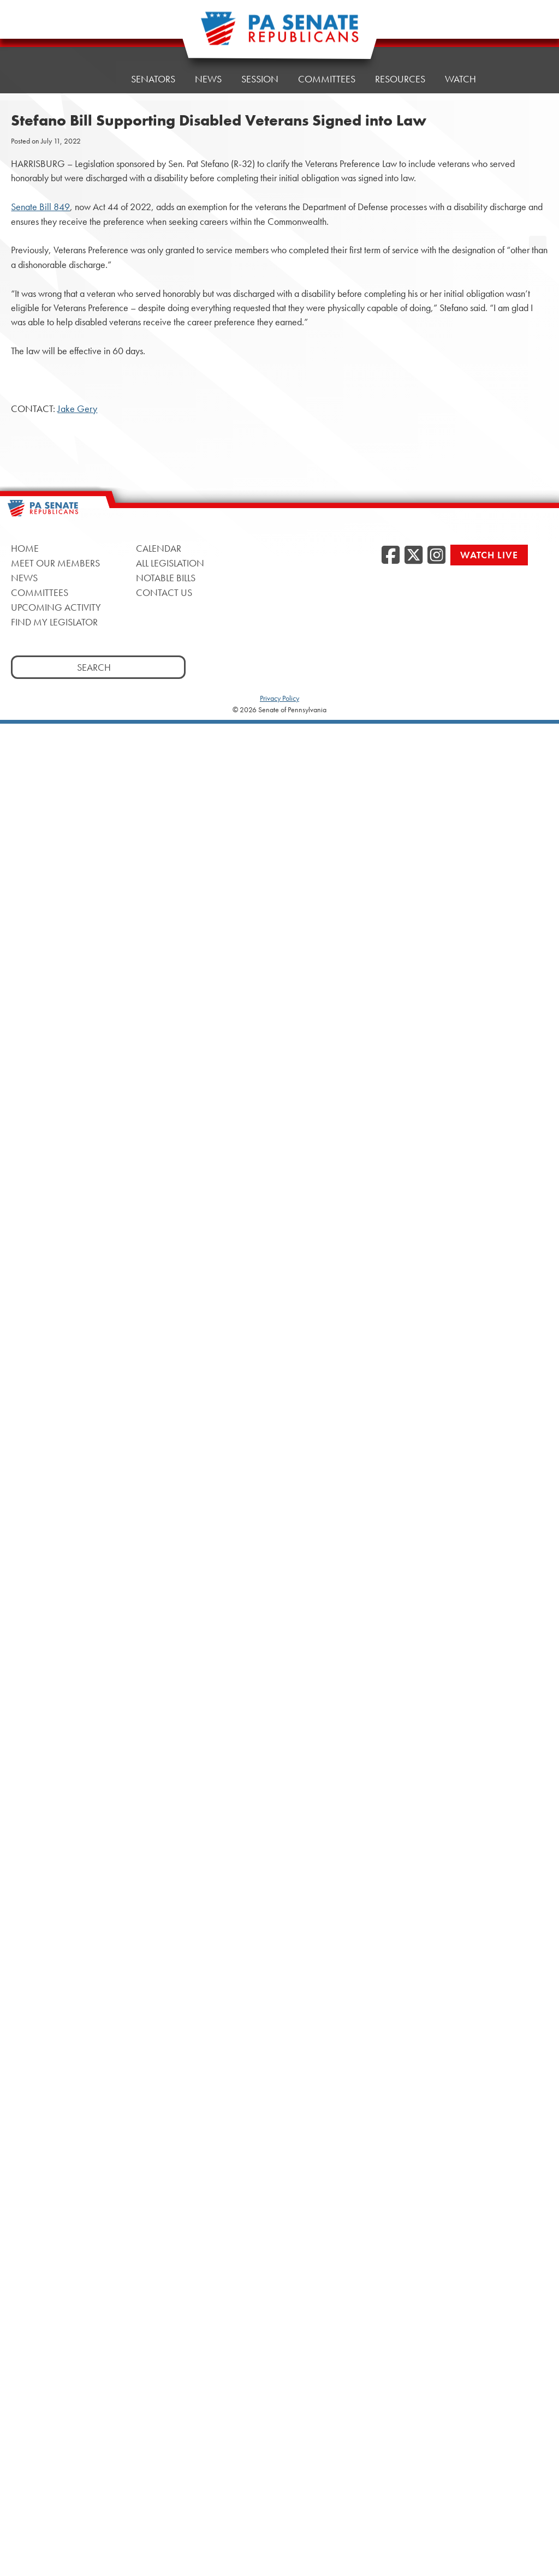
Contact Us (164, 592)
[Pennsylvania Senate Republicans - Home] (279, 34)
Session (259, 77)
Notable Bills (165, 577)
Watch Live (489, 554)
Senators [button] (153, 79)
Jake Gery (77, 409)
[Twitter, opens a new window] (414, 555)
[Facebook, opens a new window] (391, 555)
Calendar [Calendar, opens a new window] (158, 548)
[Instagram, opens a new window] (436, 555)
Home (97, 79)
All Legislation (170, 563)
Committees (326, 74)
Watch (460, 69)
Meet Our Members (55, 563)
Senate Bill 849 (40, 207)
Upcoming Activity (56, 607)
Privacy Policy (279, 698)
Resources (400, 71)
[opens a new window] (538, 222)
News (208, 79)
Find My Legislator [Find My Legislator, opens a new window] (54, 622)
